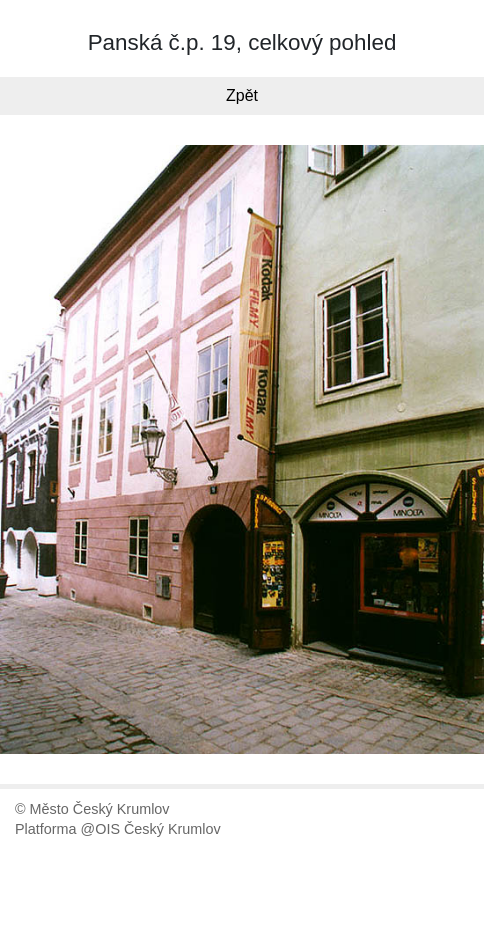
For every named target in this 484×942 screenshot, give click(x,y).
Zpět (242, 95)
